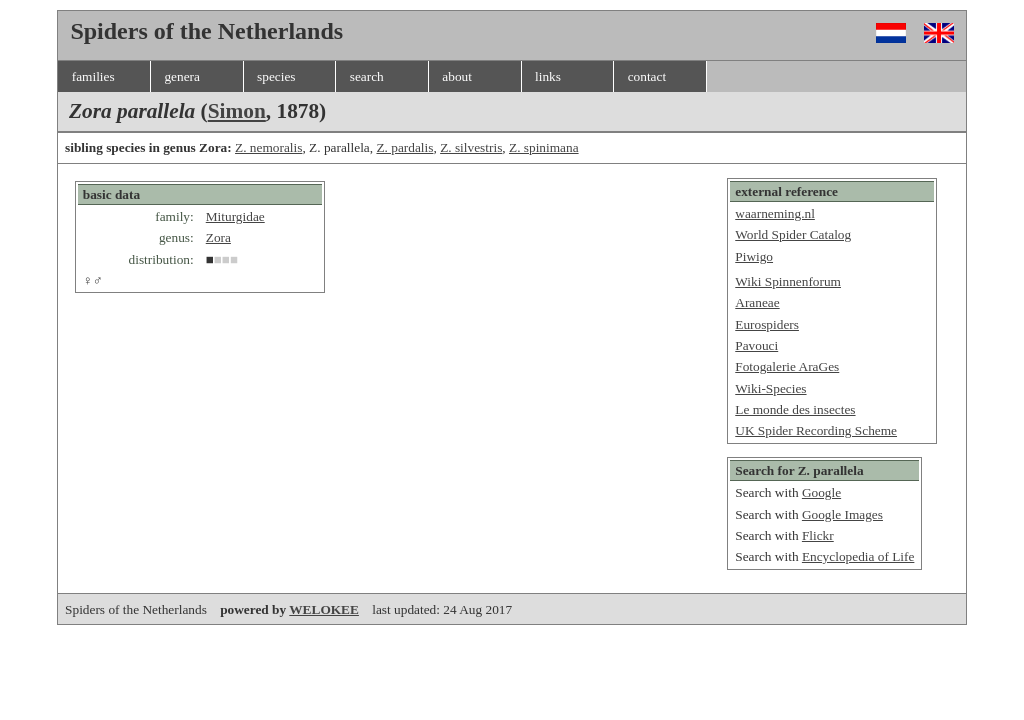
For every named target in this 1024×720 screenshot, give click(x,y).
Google (821, 492)
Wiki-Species (770, 388)
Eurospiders (767, 324)
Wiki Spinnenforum (788, 281)
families (93, 76)
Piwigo (754, 256)
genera (182, 76)
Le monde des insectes (795, 409)
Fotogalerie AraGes (787, 366)
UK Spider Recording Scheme (816, 430)
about (457, 76)
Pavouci (756, 345)
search (367, 76)
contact (647, 76)
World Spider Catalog (793, 234)
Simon (237, 111)
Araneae (757, 302)
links (548, 76)
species (276, 76)
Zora (218, 237)
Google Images (842, 514)
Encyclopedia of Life (858, 556)
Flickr (818, 535)
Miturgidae (235, 216)
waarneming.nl (775, 213)
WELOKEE (324, 609)
